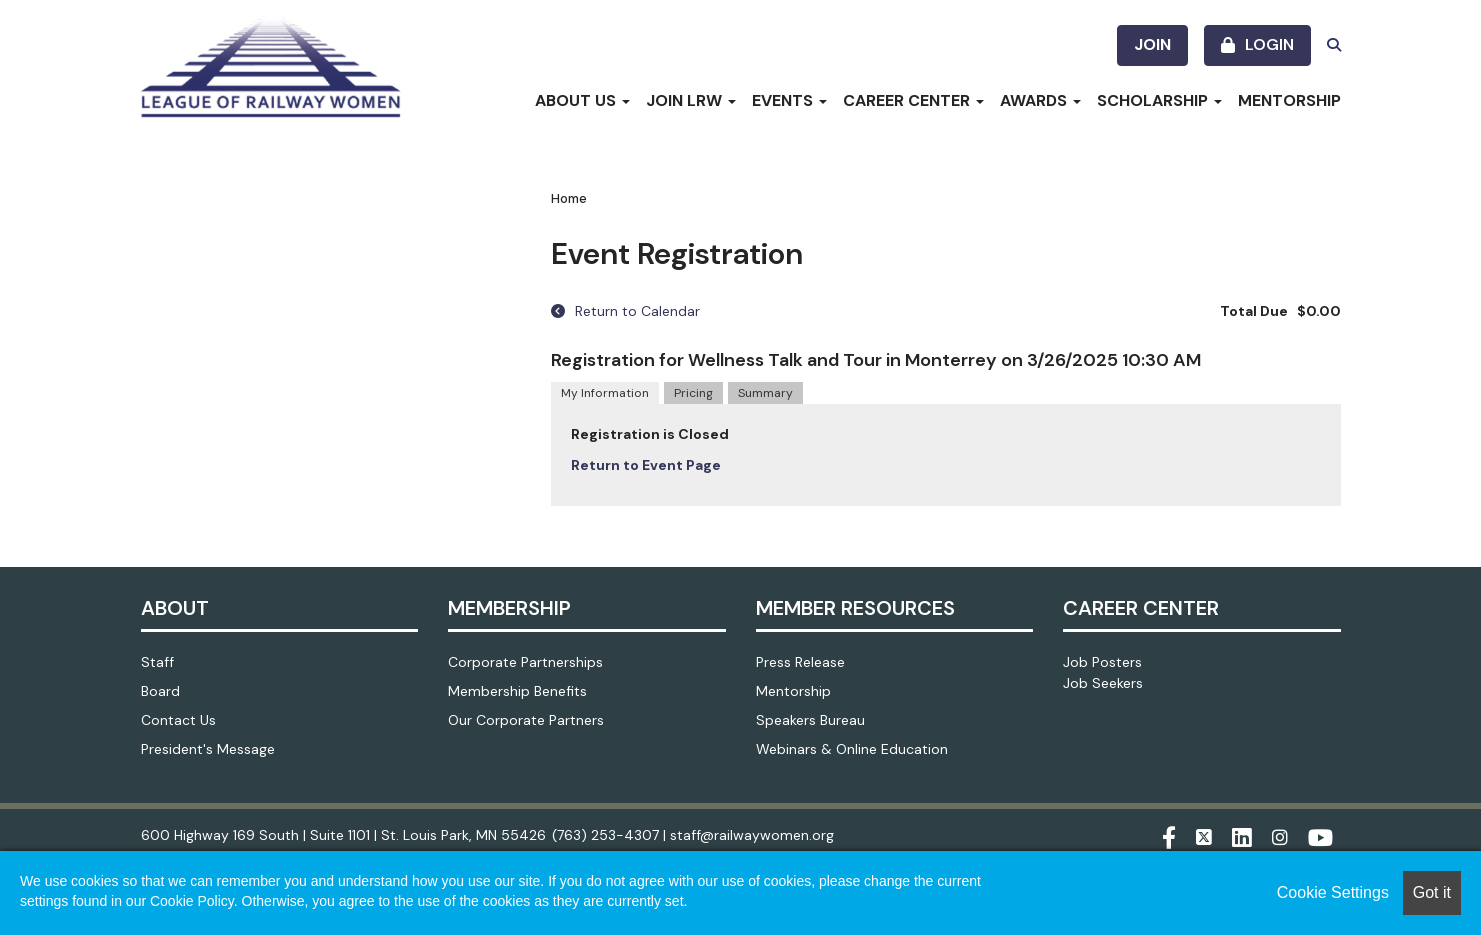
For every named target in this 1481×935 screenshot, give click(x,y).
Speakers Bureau (810, 720)
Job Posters (1102, 662)
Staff (157, 662)
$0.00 (1319, 311)
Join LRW (691, 100)
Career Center (913, 100)
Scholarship (1159, 100)
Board (160, 691)
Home (569, 198)
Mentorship (1289, 100)
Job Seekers (1103, 683)
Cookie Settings (1333, 892)
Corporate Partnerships (525, 662)
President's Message (208, 749)
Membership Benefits (517, 691)
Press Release (800, 662)
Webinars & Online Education (852, 749)
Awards (1040, 100)
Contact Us (178, 720)
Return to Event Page (646, 465)
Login (1269, 44)
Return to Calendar (625, 311)
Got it (1432, 892)
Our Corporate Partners (526, 720)
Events (789, 100)
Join (1152, 44)
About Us (582, 100)
